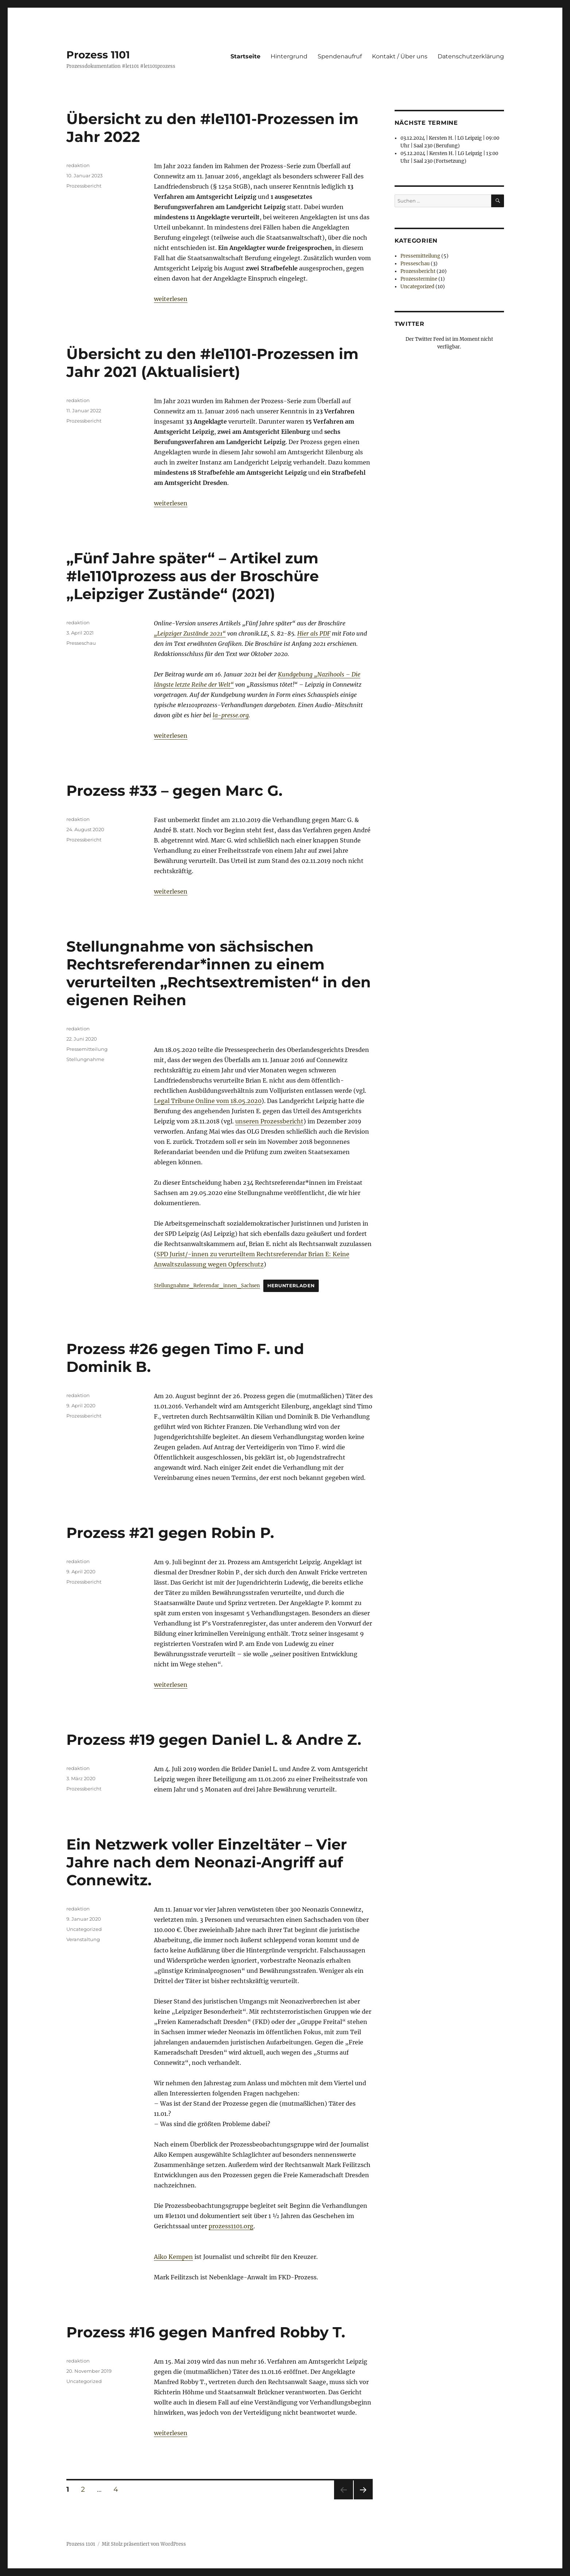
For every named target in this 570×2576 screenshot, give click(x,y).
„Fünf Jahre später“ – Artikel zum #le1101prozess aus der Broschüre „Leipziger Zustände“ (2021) (192, 576)
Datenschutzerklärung (471, 56)
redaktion (78, 165)
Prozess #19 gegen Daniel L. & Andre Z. (213, 1739)
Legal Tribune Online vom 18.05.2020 (207, 1100)
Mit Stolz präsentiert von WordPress (144, 2544)
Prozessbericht (83, 186)
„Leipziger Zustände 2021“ (190, 633)
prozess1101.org (231, 2226)
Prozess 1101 (98, 55)
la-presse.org (231, 715)
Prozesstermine (418, 279)
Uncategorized (84, 1929)
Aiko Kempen (173, 2256)
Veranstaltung (83, 1939)
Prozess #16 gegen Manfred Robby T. (205, 2332)
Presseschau (81, 643)
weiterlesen (170, 298)
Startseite (245, 56)
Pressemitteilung (87, 1049)
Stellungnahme (85, 1059)
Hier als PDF (313, 633)
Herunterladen (291, 1285)
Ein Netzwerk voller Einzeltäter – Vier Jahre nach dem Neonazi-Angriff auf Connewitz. (206, 1862)
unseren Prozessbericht (269, 1121)
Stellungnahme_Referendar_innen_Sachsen (207, 1285)
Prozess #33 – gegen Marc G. (174, 790)
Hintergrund (289, 56)
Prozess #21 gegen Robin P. (170, 1533)
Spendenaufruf (340, 56)
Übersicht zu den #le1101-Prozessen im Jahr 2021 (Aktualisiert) (212, 363)
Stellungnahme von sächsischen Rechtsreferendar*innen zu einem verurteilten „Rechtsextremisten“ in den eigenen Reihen (218, 973)
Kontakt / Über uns (399, 56)
